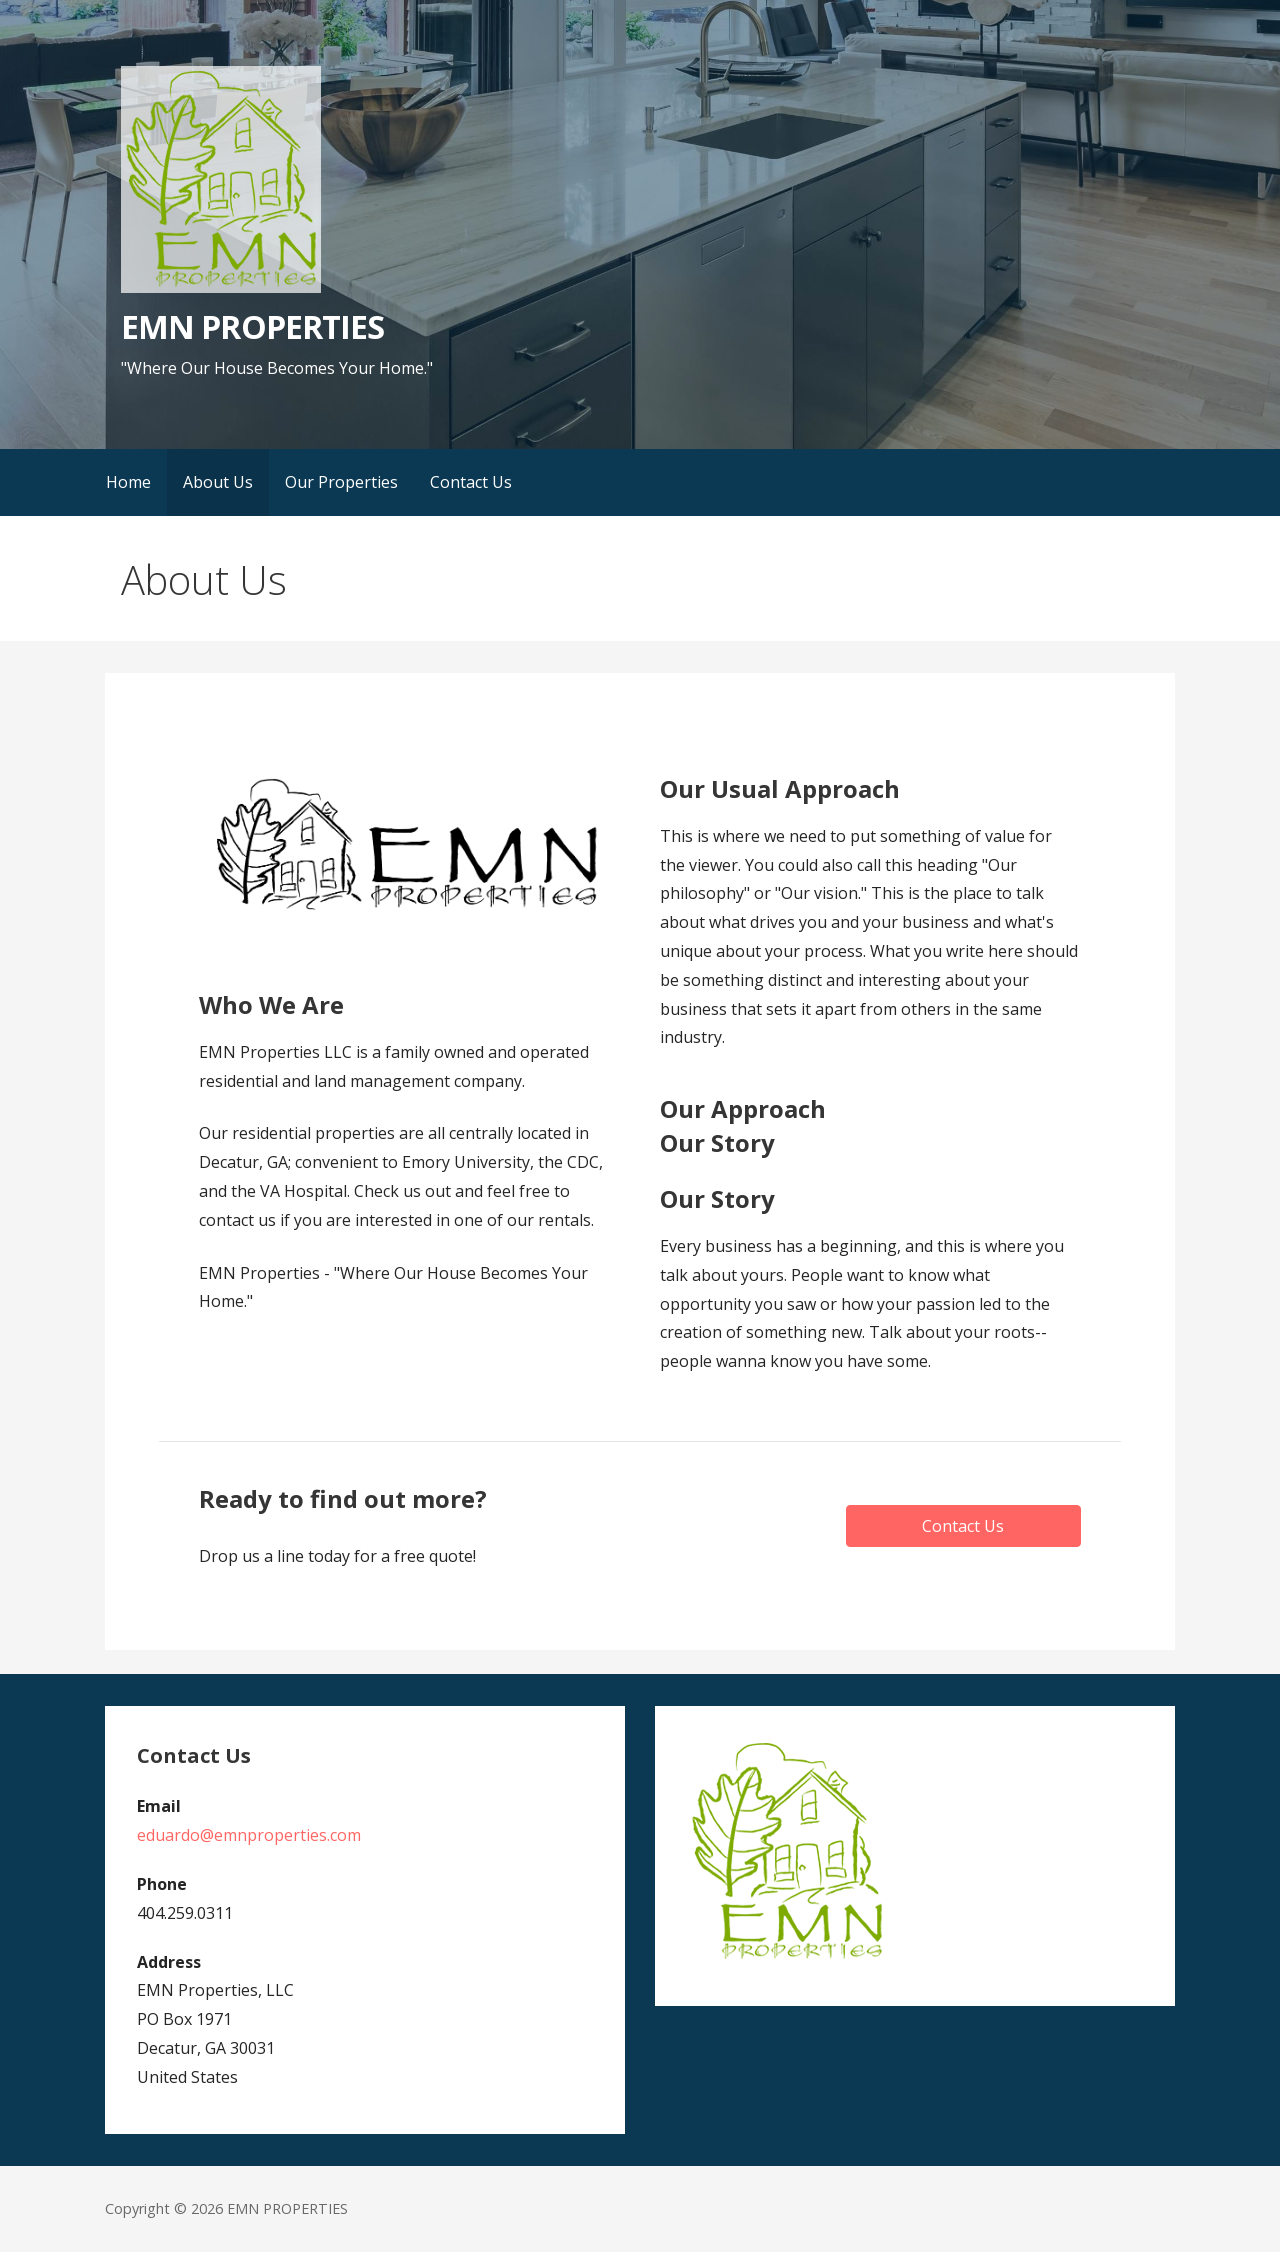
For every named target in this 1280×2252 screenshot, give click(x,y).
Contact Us (471, 482)
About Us (218, 482)
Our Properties (341, 482)
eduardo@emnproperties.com (249, 1835)
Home (128, 482)
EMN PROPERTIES (252, 326)
